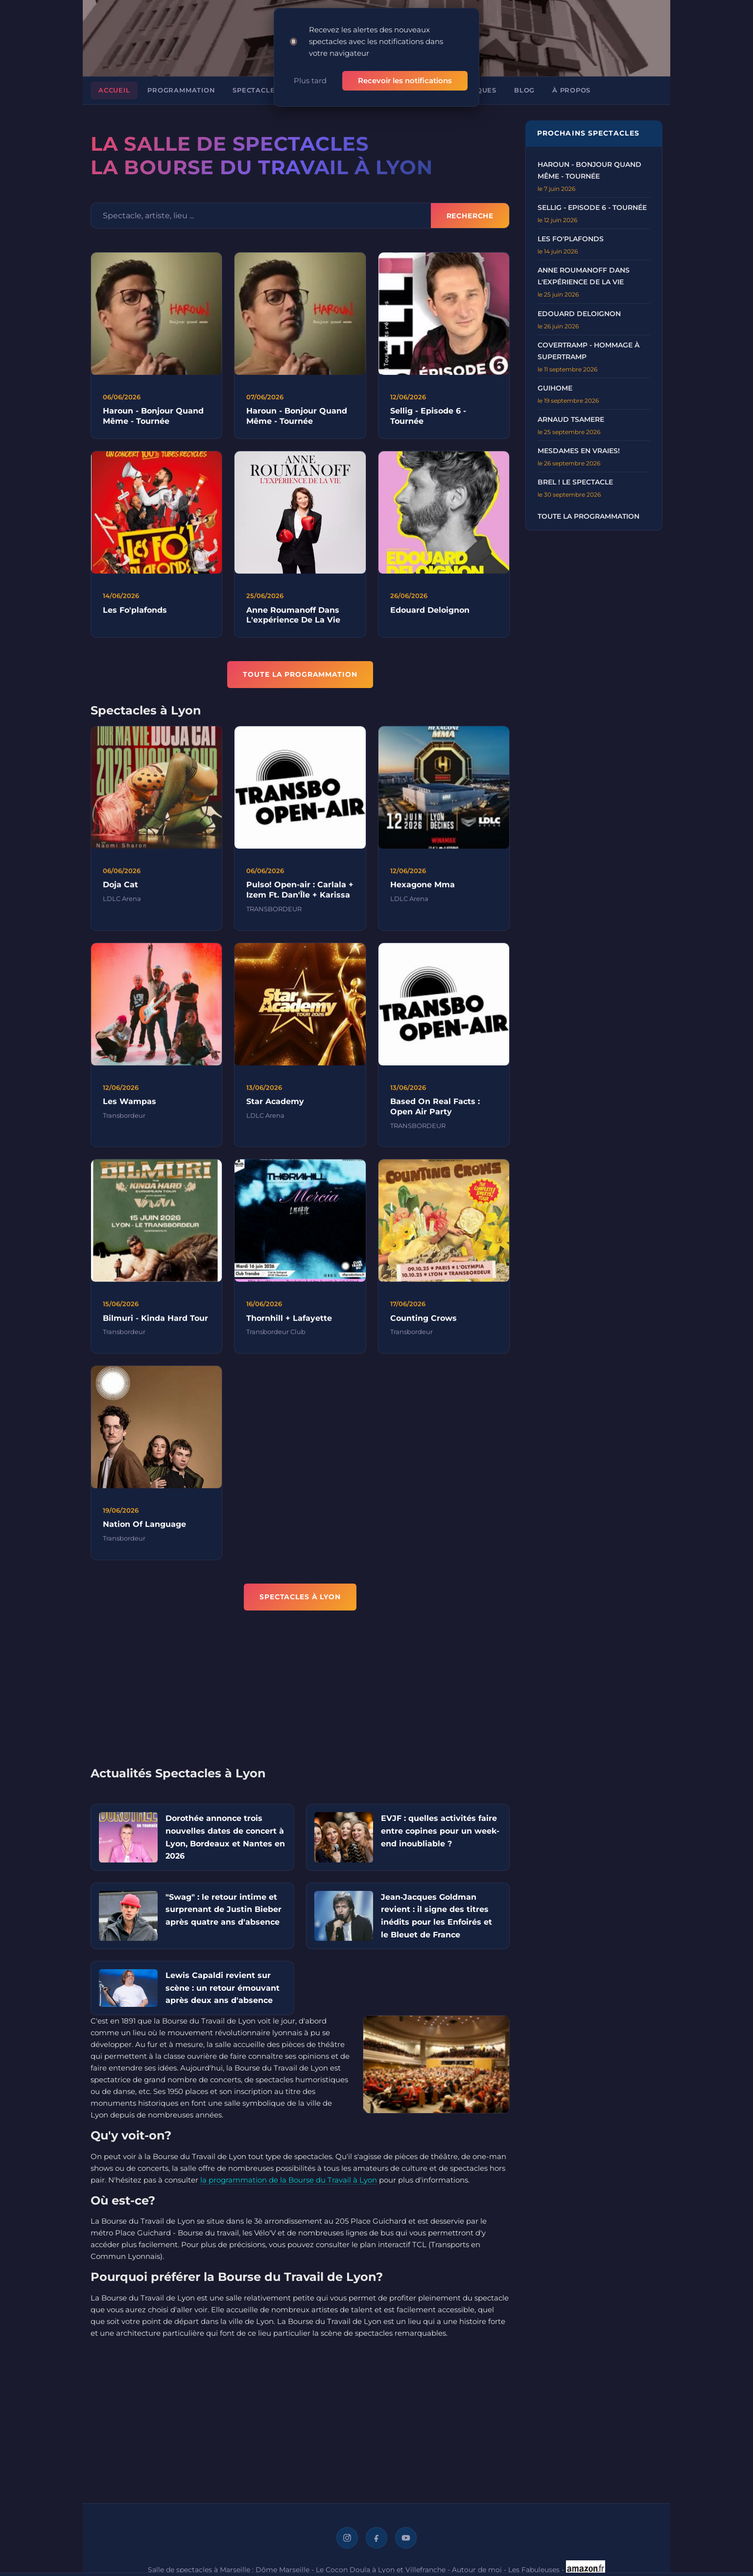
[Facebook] (376, 2538)
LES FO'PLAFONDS (571, 239)
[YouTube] (406, 2538)
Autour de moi (477, 2570)
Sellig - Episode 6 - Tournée (592, 207)
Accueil (114, 90)
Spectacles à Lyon (271, 90)
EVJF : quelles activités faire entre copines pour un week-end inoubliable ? (440, 1831)
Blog (524, 90)
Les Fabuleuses (534, 2570)
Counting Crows (423, 1327)
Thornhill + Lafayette (289, 1327)
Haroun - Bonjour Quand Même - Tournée (153, 416)
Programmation (181, 90)
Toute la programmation (588, 516)
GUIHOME (555, 388)
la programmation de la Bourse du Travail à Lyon (288, 2180)
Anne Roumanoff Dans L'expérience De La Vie (293, 624)
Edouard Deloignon (430, 619)
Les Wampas (129, 1111)
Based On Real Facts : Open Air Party (435, 1116)
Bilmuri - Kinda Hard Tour (155, 1327)
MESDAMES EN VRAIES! (579, 451)
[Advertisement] (300, 1694)
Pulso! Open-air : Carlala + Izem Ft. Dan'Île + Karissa (299, 899)
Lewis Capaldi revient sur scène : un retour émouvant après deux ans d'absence (222, 1988)
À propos (571, 90)
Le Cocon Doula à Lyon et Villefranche (381, 2570)
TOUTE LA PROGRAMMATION (300, 674)
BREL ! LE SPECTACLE (575, 482)
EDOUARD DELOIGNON (579, 314)
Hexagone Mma (422, 894)
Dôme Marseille (282, 2570)
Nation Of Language (144, 1534)
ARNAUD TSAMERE (571, 419)
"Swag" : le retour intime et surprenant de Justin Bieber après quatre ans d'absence (223, 1909)
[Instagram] (347, 2538)
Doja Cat (120, 894)
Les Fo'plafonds (135, 619)
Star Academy (275, 1111)
